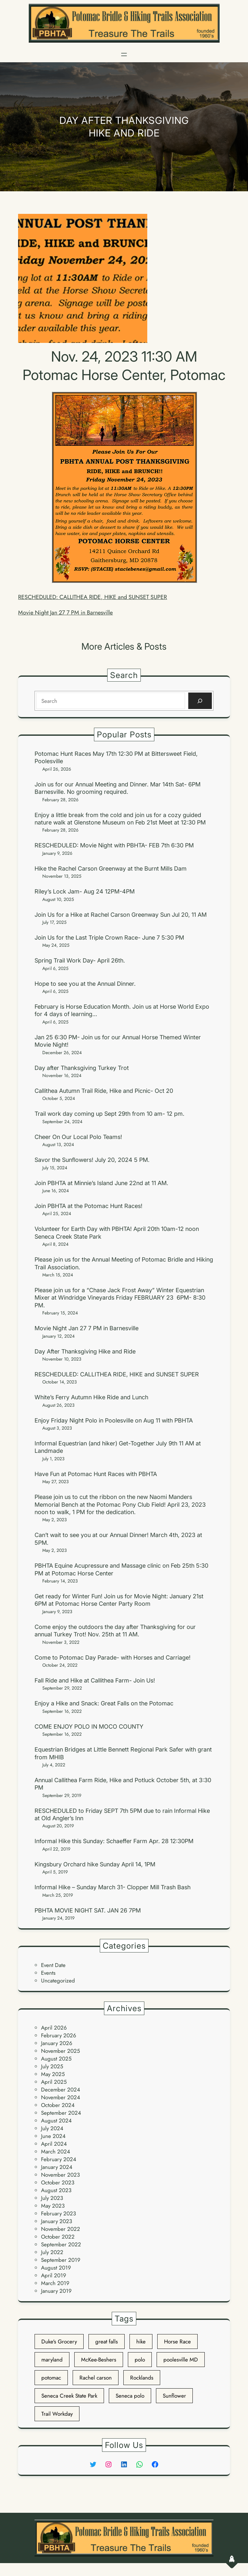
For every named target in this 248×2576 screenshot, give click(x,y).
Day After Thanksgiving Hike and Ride (85, 1351)
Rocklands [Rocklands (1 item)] (141, 2377)
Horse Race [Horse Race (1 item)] (177, 2341)
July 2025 (52, 2066)
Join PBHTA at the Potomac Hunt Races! (88, 1206)
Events (48, 1973)
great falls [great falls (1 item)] (106, 2341)
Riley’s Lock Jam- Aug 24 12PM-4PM (85, 891)
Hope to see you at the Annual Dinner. (85, 983)
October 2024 (58, 2105)
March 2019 (55, 2283)
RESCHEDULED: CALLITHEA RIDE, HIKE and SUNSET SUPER (92, 597)
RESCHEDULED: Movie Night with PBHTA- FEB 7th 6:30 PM (114, 845)
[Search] (200, 701)
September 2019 (60, 2260)
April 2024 (54, 2144)
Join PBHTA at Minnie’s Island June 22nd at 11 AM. (101, 1183)
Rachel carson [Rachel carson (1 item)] (95, 2377)
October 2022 (58, 2237)
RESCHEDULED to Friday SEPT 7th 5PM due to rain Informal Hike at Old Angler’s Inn (122, 1814)
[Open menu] (124, 54)
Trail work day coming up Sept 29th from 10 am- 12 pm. (109, 1113)
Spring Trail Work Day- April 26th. (80, 960)
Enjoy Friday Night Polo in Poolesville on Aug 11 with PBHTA (114, 1420)
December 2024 (60, 2089)
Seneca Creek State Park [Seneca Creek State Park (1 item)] (69, 2396)
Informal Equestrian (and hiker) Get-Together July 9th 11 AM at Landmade (118, 1447)
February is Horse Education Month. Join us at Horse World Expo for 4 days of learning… (122, 1010)
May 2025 (53, 2074)
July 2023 (52, 2198)
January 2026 (56, 2043)
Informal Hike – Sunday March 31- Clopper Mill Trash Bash (113, 1887)
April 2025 (54, 2082)
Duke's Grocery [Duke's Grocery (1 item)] (59, 2341)
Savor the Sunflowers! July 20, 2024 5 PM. (92, 1159)
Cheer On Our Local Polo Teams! (78, 1136)
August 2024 (56, 2120)
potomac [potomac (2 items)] (51, 2377)
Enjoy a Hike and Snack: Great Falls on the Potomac (104, 1703)
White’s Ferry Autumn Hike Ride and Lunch (91, 1397)
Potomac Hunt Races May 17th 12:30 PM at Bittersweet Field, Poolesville (116, 757)
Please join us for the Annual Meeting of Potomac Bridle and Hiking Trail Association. (124, 1263)
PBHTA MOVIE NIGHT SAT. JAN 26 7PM (88, 1910)
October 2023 (57, 2182)
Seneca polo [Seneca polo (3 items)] (130, 2396)
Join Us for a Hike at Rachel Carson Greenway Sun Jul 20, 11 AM (121, 914)
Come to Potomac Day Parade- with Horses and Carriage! (113, 1657)
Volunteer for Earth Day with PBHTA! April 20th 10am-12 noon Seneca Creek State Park (117, 1232)
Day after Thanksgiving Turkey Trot (82, 1067)
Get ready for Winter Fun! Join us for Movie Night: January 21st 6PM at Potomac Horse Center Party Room (119, 1600)
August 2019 (56, 2267)
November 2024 (60, 2097)
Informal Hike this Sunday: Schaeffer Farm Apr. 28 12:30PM (114, 1841)
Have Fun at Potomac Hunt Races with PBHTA (96, 1474)
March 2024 (55, 2151)
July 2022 (52, 2252)
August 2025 (56, 2058)
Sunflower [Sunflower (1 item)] (174, 2396)
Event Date (53, 1965)
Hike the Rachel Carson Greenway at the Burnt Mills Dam (111, 868)
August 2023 (56, 2190)
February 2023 (58, 2213)
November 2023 (60, 2175)
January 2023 (56, 2221)
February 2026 (58, 2035)
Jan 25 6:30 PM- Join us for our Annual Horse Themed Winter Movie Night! (118, 1041)
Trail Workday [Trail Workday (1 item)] (57, 2414)
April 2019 (53, 2275)
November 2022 (60, 2229)
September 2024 (61, 2113)
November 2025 (60, 2051)
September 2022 (61, 2244)
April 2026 (54, 2028)
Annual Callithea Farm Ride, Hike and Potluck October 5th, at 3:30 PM (123, 1784)
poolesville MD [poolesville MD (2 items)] (180, 2359)
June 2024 (53, 2136)
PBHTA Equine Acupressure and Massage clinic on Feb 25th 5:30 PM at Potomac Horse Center (121, 1569)
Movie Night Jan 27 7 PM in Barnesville (65, 612)
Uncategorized (58, 1980)
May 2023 (53, 2206)
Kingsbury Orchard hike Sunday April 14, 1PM (95, 1864)
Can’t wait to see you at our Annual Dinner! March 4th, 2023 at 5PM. (118, 1539)
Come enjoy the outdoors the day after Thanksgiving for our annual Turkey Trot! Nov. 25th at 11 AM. (115, 1630)
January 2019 (56, 2291)
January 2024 (56, 2167)
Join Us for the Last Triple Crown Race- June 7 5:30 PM (109, 937)
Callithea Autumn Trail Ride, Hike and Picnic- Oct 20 (104, 1090)
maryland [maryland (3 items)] (52, 2359)
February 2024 (58, 2159)
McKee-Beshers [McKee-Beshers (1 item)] (98, 2359)
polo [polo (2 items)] (140, 2359)
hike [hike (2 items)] (141, 2341)
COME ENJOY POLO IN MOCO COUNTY (89, 1726)
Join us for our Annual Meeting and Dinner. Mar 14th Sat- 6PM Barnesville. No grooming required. (118, 788)
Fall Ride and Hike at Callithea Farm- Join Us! (95, 1680)
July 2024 (52, 2128)
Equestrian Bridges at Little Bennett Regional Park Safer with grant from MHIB (123, 1753)
